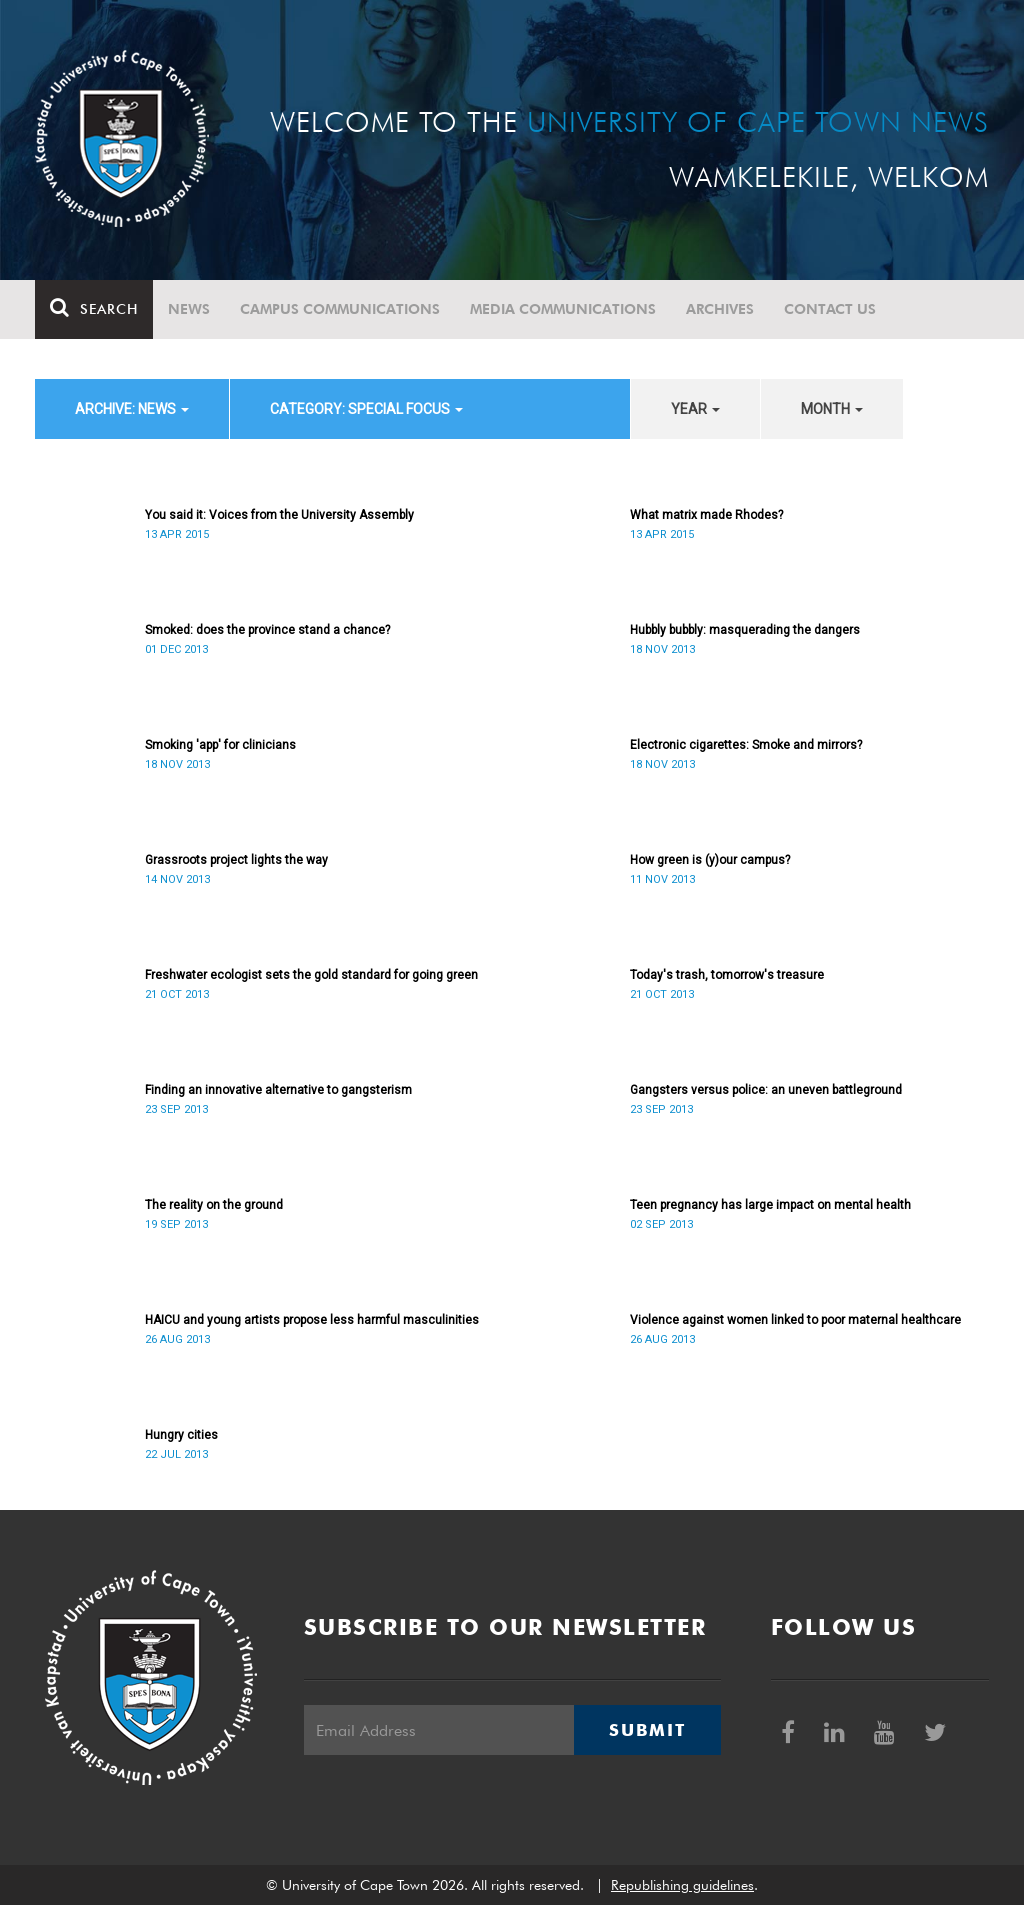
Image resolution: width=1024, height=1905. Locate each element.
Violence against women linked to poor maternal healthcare (795, 1320)
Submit (647, 1730)
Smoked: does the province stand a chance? (267, 630)
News (189, 309)
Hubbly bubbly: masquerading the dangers (745, 630)
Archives (720, 309)
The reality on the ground (214, 1205)
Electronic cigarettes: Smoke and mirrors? (746, 745)
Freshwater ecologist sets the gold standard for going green (311, 975)
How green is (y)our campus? (710, 860)
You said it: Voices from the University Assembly (279, 515)
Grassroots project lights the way (236, 860)
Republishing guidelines (682, 1885)
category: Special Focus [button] (366, 409)
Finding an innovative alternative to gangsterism (278, 1090)
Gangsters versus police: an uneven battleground (766, 1090)
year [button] (695, 409)
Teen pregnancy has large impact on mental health (770, 1205)
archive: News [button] (132, 409)
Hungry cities (181, 1435)
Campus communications (340, 309)
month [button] (832, 409)
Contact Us (830, 309)
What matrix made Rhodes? (706, 515)
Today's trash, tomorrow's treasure (727, 975)
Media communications (563, 309)
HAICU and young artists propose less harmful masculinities (312, 1320)
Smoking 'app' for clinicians (220, 745)
